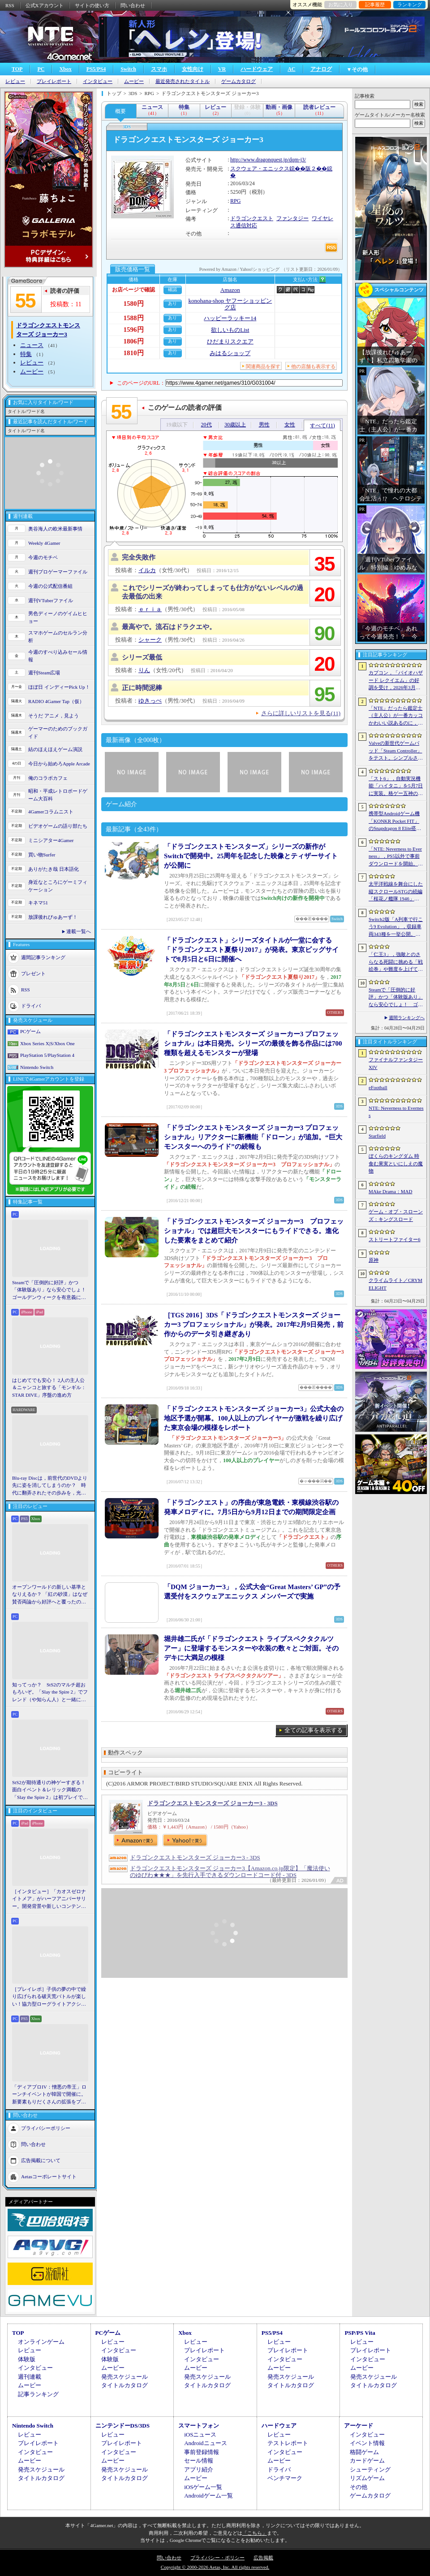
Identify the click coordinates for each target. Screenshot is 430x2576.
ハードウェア (257, 69)
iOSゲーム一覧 (203, 2487)
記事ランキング (38, 2394)
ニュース (31, 345)
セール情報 (198, 2460)
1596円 (134, 329)
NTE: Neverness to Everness (396, 1111)
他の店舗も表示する (313, 366)
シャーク (150, 639)
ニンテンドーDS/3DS (122, 2425)
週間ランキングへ (407, 1017)
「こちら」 (254, 2533)
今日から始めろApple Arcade (59, 763)
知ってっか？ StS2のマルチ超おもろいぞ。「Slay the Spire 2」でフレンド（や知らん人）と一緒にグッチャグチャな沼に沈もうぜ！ (50, 1692)
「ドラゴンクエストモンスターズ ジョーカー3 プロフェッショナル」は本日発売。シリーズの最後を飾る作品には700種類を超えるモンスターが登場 (253, 1043)
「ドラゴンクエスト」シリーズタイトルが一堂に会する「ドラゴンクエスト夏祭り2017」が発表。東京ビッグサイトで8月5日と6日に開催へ (251, 950)
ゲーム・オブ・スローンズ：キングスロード (396, 1215)
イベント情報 (367, 2443)
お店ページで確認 (133, 290)
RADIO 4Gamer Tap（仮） (56, 701)
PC (40, 69)
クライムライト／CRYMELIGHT (395, 1283)
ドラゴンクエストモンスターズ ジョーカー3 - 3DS (212, 1803)
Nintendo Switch (36, 1067)
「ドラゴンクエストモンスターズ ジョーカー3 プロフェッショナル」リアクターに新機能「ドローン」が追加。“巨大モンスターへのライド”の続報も (253, 1137)
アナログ (321, 69)
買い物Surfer (42, 854)
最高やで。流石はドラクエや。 (169, 626)
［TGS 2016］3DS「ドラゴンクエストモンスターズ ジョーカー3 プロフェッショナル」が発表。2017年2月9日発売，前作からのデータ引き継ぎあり (254, 1325)
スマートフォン (198, 2425)
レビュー (15, 81)
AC (291, 69)
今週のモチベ (43, 557)
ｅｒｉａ (150, 609)
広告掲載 (263, 2557)
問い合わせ (132, 5)
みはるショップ (230, 353)
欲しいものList (230, 329)
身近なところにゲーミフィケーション (57, 885)
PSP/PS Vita (359, 2332)
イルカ (147, 570)
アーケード (358, 2425)
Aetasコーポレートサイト (49, 2176)
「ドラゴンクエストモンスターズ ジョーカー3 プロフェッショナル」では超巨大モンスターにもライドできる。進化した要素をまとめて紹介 (254, 1231)
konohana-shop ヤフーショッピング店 (230, 304)
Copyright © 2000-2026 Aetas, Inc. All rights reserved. (215, 2567)
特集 (26, 354)
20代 (206, 424)
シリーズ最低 (142, 657)
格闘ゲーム (364, 2452)
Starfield (377, 1135)
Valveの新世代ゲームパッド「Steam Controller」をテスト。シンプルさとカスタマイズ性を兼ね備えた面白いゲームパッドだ (396, 751)
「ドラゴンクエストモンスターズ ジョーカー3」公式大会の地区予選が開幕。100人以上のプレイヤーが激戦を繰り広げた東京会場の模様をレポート (254, 1418)
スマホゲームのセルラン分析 (57, 636)
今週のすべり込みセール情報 (57, 655)
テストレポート (287, 2443)
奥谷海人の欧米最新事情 (55, 528)
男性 (264, 424)
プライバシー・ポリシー (217, 2557)
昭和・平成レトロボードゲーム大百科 (57, 794)
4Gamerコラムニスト (50, 811)
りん (144, 670)
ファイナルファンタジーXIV (396, 1063)
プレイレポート (54, 81)
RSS (9, 5)
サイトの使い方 (92, 5)
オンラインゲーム (41, 2341)
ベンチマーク (284, 2478)
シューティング (370, 2469)
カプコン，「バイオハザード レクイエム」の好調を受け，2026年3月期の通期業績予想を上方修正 (396, 680)
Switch (128, 69)
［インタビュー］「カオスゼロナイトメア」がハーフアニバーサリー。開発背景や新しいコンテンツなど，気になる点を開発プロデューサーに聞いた (49, 1899)
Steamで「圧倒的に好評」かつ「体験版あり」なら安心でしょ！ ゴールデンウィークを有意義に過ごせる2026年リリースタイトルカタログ (50, 1290)
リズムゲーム (367, 2478)
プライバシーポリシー (45, 2128)
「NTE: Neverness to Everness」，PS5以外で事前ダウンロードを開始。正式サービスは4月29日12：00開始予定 (396, 857)
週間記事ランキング (43, 957)
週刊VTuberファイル (50, 600)
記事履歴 (375, 4)
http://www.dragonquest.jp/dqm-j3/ (268, 159)
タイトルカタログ (124, 2385)
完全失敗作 (138, 557)
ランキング (409, 4)
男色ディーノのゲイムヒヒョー (57, 617)
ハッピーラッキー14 (230, 318)
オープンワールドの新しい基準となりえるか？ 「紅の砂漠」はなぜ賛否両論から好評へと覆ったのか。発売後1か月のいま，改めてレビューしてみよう (49, 1595)
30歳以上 (235, 424)
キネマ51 (38, 902)
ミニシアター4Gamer (50, 840)
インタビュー (97, 81)
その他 (358, 2487)
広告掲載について (40, 2160)
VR (222, 69)
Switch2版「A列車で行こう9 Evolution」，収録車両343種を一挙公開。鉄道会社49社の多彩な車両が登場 (396, 927)
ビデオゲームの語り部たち (57, 826)
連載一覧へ (78, 931)
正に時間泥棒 (142, 687)
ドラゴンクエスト (251, 218)
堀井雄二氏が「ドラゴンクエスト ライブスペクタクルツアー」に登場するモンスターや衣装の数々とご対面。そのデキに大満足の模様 (251, 1648)
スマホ (159, 69)
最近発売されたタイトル (182, 81)
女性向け (192, 69)
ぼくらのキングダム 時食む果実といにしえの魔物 (396, 1163)
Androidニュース (205, 2443)
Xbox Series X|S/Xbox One (47, 1043)
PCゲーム (30, 1031)
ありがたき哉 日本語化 (53, 869)
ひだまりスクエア (230, 341)
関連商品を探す (263, 366)
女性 (289, 424)
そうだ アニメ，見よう (53, 715)
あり (172, 303)
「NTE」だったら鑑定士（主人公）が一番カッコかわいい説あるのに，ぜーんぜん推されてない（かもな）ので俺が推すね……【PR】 (396, 716)
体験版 (26, 2359)
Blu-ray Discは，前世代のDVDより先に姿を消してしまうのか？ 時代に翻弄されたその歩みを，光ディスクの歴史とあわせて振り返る (49, 1486)
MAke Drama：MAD (390, 1191)
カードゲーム (367, 2460)
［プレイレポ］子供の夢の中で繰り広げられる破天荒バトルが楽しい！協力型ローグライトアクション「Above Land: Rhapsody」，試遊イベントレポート (49, 1997)
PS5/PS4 (96, 69)
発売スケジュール (124, 2376)
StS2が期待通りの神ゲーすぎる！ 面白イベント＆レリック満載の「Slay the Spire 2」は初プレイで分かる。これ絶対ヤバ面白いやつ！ (50, 1790)
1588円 (134, 317)
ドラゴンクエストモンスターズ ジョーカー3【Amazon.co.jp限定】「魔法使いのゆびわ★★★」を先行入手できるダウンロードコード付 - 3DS (230, 1871)
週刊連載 (29, 2376)
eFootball (378, 1087)
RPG (235, 201)
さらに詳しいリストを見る (300, 713)
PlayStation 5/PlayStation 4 (47, 1055)
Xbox (65, 69)
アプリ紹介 (198, 2469)
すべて (322, 425)
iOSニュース (200, 2434)
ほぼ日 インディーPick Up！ (59, 687)
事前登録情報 (201, 2452)
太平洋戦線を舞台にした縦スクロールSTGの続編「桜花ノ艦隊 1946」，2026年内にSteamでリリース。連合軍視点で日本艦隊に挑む (396, 892)
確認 (172, 289)
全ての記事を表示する (313, 1730)
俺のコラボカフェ (48, 778)
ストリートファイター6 (395, 1239)
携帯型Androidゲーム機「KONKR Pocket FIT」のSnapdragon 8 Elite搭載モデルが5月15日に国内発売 (395, 821)
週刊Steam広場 (44, 672)
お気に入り (340, 4)
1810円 (134, 352)
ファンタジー (292, 218)
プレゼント (33, 973)
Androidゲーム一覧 (208, 2495)
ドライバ (31, 1005)
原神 (373, 1260)
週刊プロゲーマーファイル (57, 571)
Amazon (230, 290)
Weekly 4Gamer (44, 543)
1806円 (134, 341)
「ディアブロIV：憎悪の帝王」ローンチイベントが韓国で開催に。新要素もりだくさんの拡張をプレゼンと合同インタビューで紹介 (49, 2095)
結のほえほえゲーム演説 (55, 749)
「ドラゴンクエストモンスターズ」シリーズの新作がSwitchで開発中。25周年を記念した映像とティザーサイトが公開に (251, 856)
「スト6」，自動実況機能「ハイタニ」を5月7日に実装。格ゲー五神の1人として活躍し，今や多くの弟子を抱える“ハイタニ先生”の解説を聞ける (396, 786)
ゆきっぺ (150, 700)
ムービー (134, 81)
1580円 (134, 303)
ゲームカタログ (238, 81)
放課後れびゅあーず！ (52, 917)
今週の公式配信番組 (50, 586)
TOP (17, 69)
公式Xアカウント (45, 5)
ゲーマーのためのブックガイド (57, 732)
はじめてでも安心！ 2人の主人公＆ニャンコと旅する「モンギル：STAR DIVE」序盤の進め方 (49, 1387)
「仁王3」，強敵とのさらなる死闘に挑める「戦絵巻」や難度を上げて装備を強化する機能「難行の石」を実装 (396, 962)
